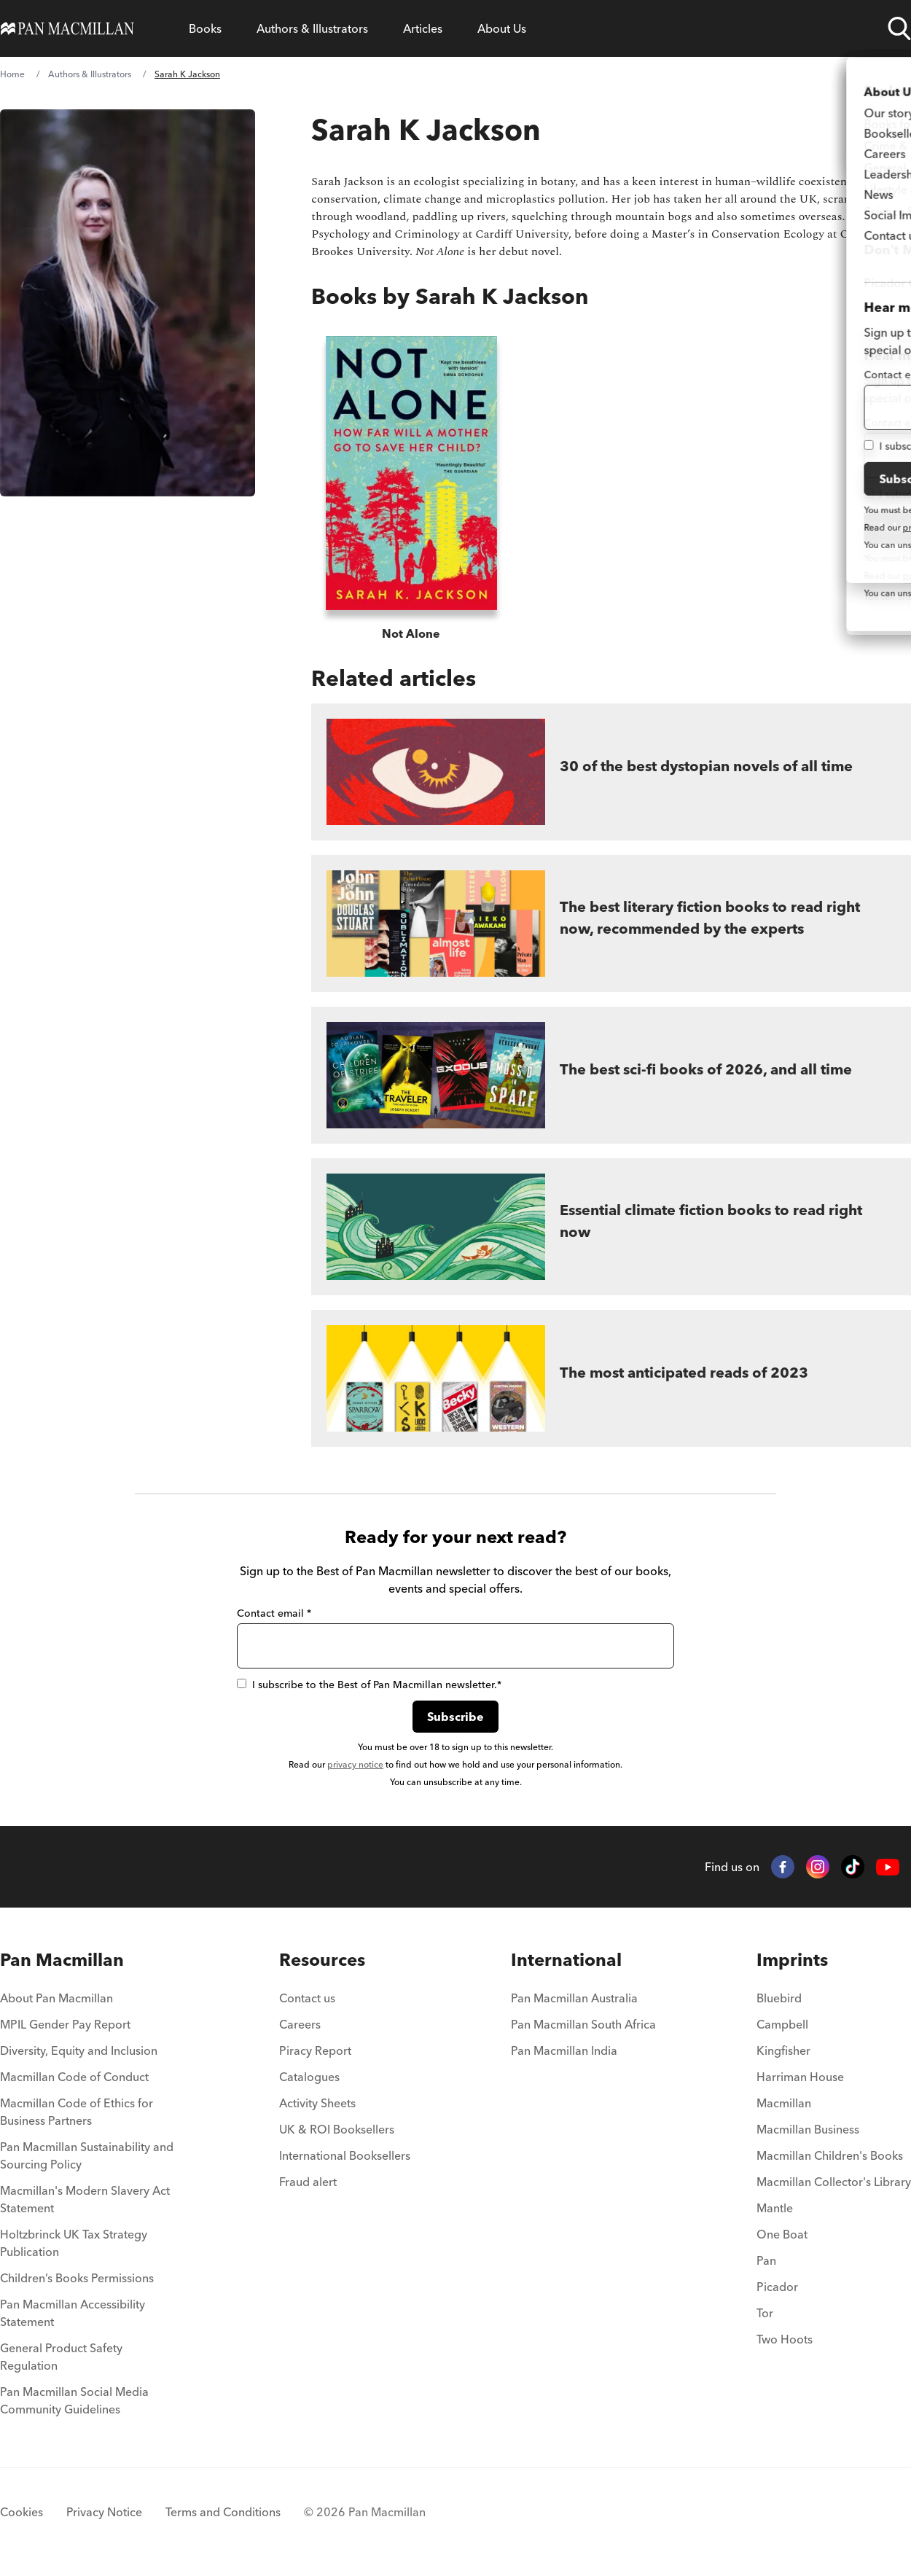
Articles (422, 28)
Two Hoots (784, 2339)
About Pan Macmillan (56, 1998)
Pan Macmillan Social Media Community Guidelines (74, 2400)
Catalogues (309, 2076)
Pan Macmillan (62, 1959)
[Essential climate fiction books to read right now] (611, 1227)
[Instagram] (817, 1866)
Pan (766, 2260)
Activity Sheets (317, 2103)
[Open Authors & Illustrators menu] (312, 28)
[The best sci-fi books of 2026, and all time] (611, 1075)
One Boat (782, 2234)
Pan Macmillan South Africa (583, 2024)
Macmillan (783, 2103)
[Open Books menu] (205, 28)
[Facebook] (782, 1866)
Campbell (782, 2024)
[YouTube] (887, 1867)
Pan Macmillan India (564, 2050)
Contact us (307, 1998)
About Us (501, 28)
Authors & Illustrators (312, 28)
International (566, 1959)
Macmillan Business (807, 2129)
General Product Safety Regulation (61, 2357)
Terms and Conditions (223, 2512)
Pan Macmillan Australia (574, 1998)
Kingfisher (783, 2050)
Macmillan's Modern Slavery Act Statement (85, 2199)
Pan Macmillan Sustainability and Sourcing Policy (86, 2155)
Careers (300, 2024)
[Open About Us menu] (502, 28)
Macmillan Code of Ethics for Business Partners (76, 2112)
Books (205, 28)
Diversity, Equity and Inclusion (78, 2050)
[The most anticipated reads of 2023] (611, 1378)
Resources (322, 1959)
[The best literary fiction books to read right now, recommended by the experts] (611, 923)
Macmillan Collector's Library (833, 2181)
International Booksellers (344, 2155)
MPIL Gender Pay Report (65, 2024)
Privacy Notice (104, 2512)
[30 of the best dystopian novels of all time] (611, 772)
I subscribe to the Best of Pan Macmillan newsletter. (369, 1684)
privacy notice (355, 1764)
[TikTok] (852, 1866)
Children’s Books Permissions (77, 2278)
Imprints (792, 1959)
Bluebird (779, 1998)
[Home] (67, 28)
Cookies (21, 2512)
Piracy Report (315, 2050)
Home (12, 74)
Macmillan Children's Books (829, 2155)
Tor (764, 2313)
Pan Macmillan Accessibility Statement (72, 2313)
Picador (777, 2286)
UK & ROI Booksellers (336, 2129)
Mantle (774, 2208)
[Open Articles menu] (423, 28)
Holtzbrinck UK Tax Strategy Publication (73, 2243)
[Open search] (899, 28)
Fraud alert (308, 2181)
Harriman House (800, 2076)
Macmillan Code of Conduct (74, 2076)
